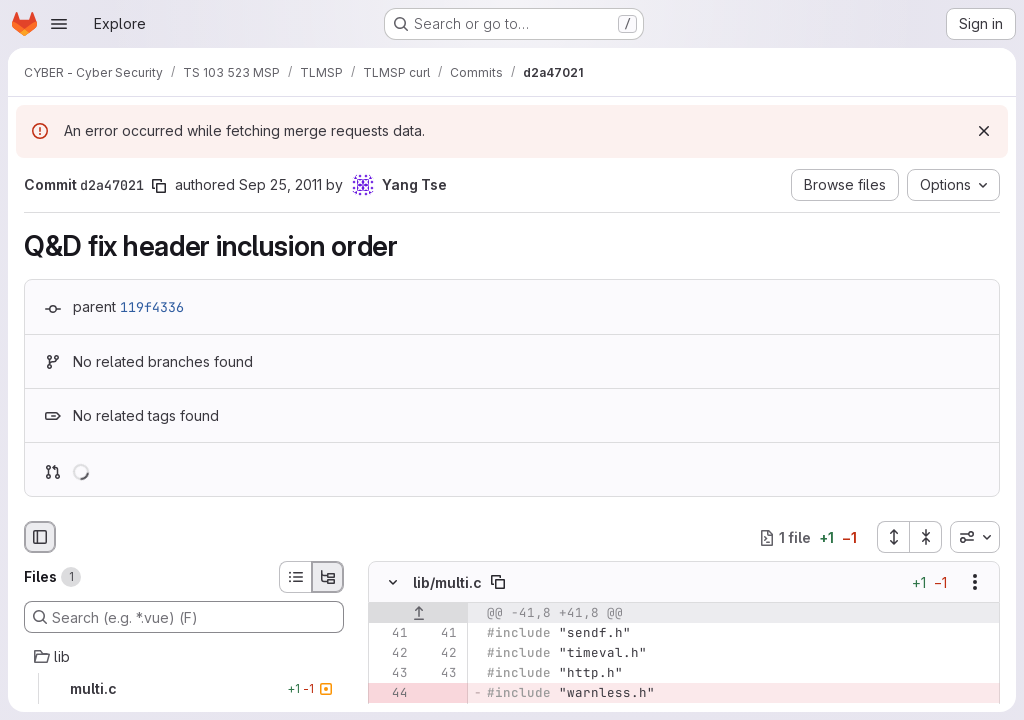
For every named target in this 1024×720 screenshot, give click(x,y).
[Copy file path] (498, 583)
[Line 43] (391, 674)
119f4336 (152, 307)
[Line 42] (391, 654)
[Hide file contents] (393, 583)
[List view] (295, 577)
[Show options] (975, 583)
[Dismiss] (984, 131)
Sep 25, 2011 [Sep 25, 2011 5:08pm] (280, 184)
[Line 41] (391, 634)
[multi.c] (184, 689)
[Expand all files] (893, 537)
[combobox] (975, 537)
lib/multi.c (447, 582)
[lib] (184, 657)
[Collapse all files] (926, 537)
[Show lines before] (418, 614)
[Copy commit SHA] (159, 186)
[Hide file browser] (40, 537)
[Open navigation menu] (59, 24)
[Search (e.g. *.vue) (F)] (184, 617)
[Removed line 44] (391, 694)
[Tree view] (328, 577)
